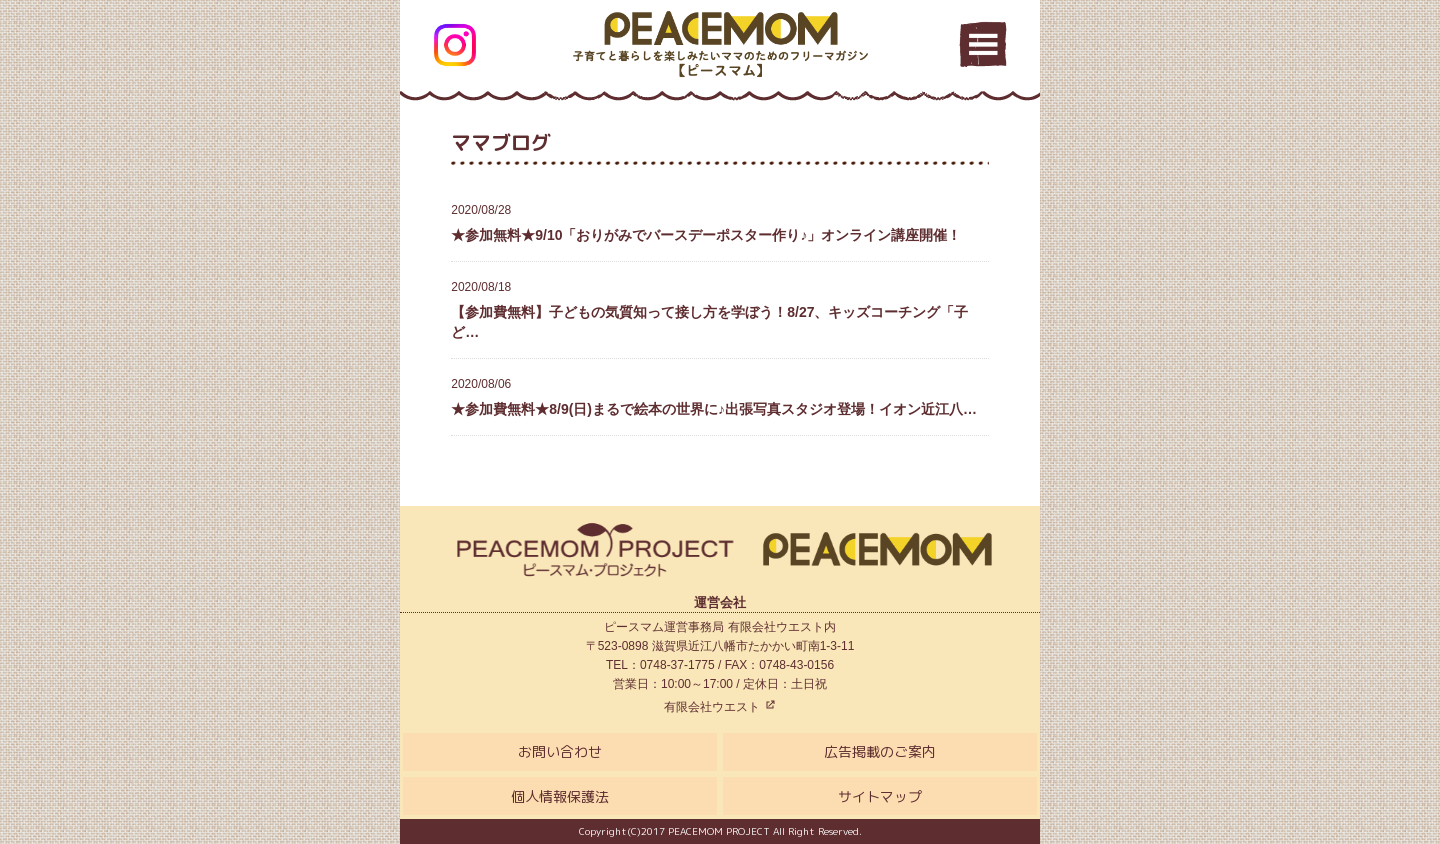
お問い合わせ (560, 751)
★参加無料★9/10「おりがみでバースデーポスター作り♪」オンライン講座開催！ (720, 222)
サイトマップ (880, 796)
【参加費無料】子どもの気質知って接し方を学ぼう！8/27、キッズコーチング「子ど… (720, 308)
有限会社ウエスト (719, 707)
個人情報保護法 (560, 796)
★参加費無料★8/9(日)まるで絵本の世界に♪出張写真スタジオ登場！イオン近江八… (720, 396)
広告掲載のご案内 (880, 751)
